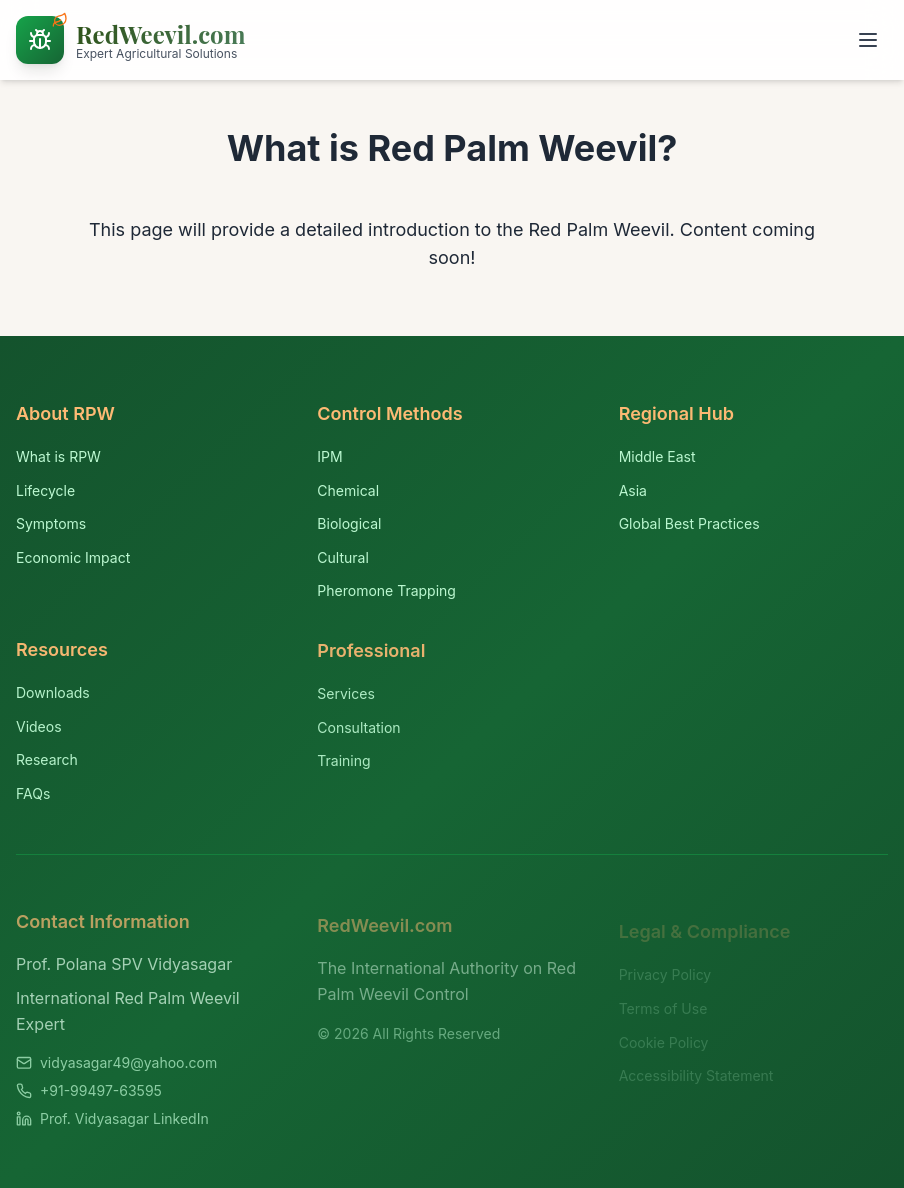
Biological (349, 524)
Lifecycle (45, 490)
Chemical (348, 490)
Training (343, 765)
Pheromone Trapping (386, 591)
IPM (329, 457)
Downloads (53, 696)
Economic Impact (73, 557)
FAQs (33, 796)
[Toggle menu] (868, 40)
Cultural (342, 558)
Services (345, 697)
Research (47, 763)
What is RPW (58, 456)
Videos (39, 729)
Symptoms (51, 523)
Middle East (657, 458)
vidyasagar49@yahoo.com (128, 1068)
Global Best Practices (689, 525)
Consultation (358, 731)
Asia (633, 492)
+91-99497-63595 (101, 1096)
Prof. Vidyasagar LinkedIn (124, 1124)
